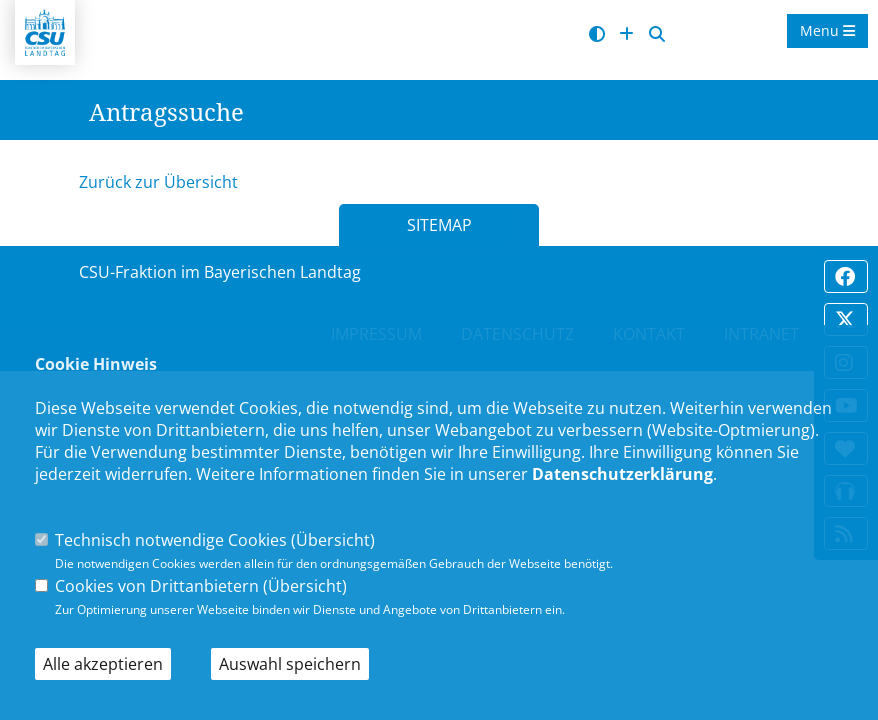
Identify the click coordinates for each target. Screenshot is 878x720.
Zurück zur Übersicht (158, 182)
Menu (827, 30)
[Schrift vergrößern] (626, 34)
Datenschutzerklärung (622, 474)
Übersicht (333, 540)
